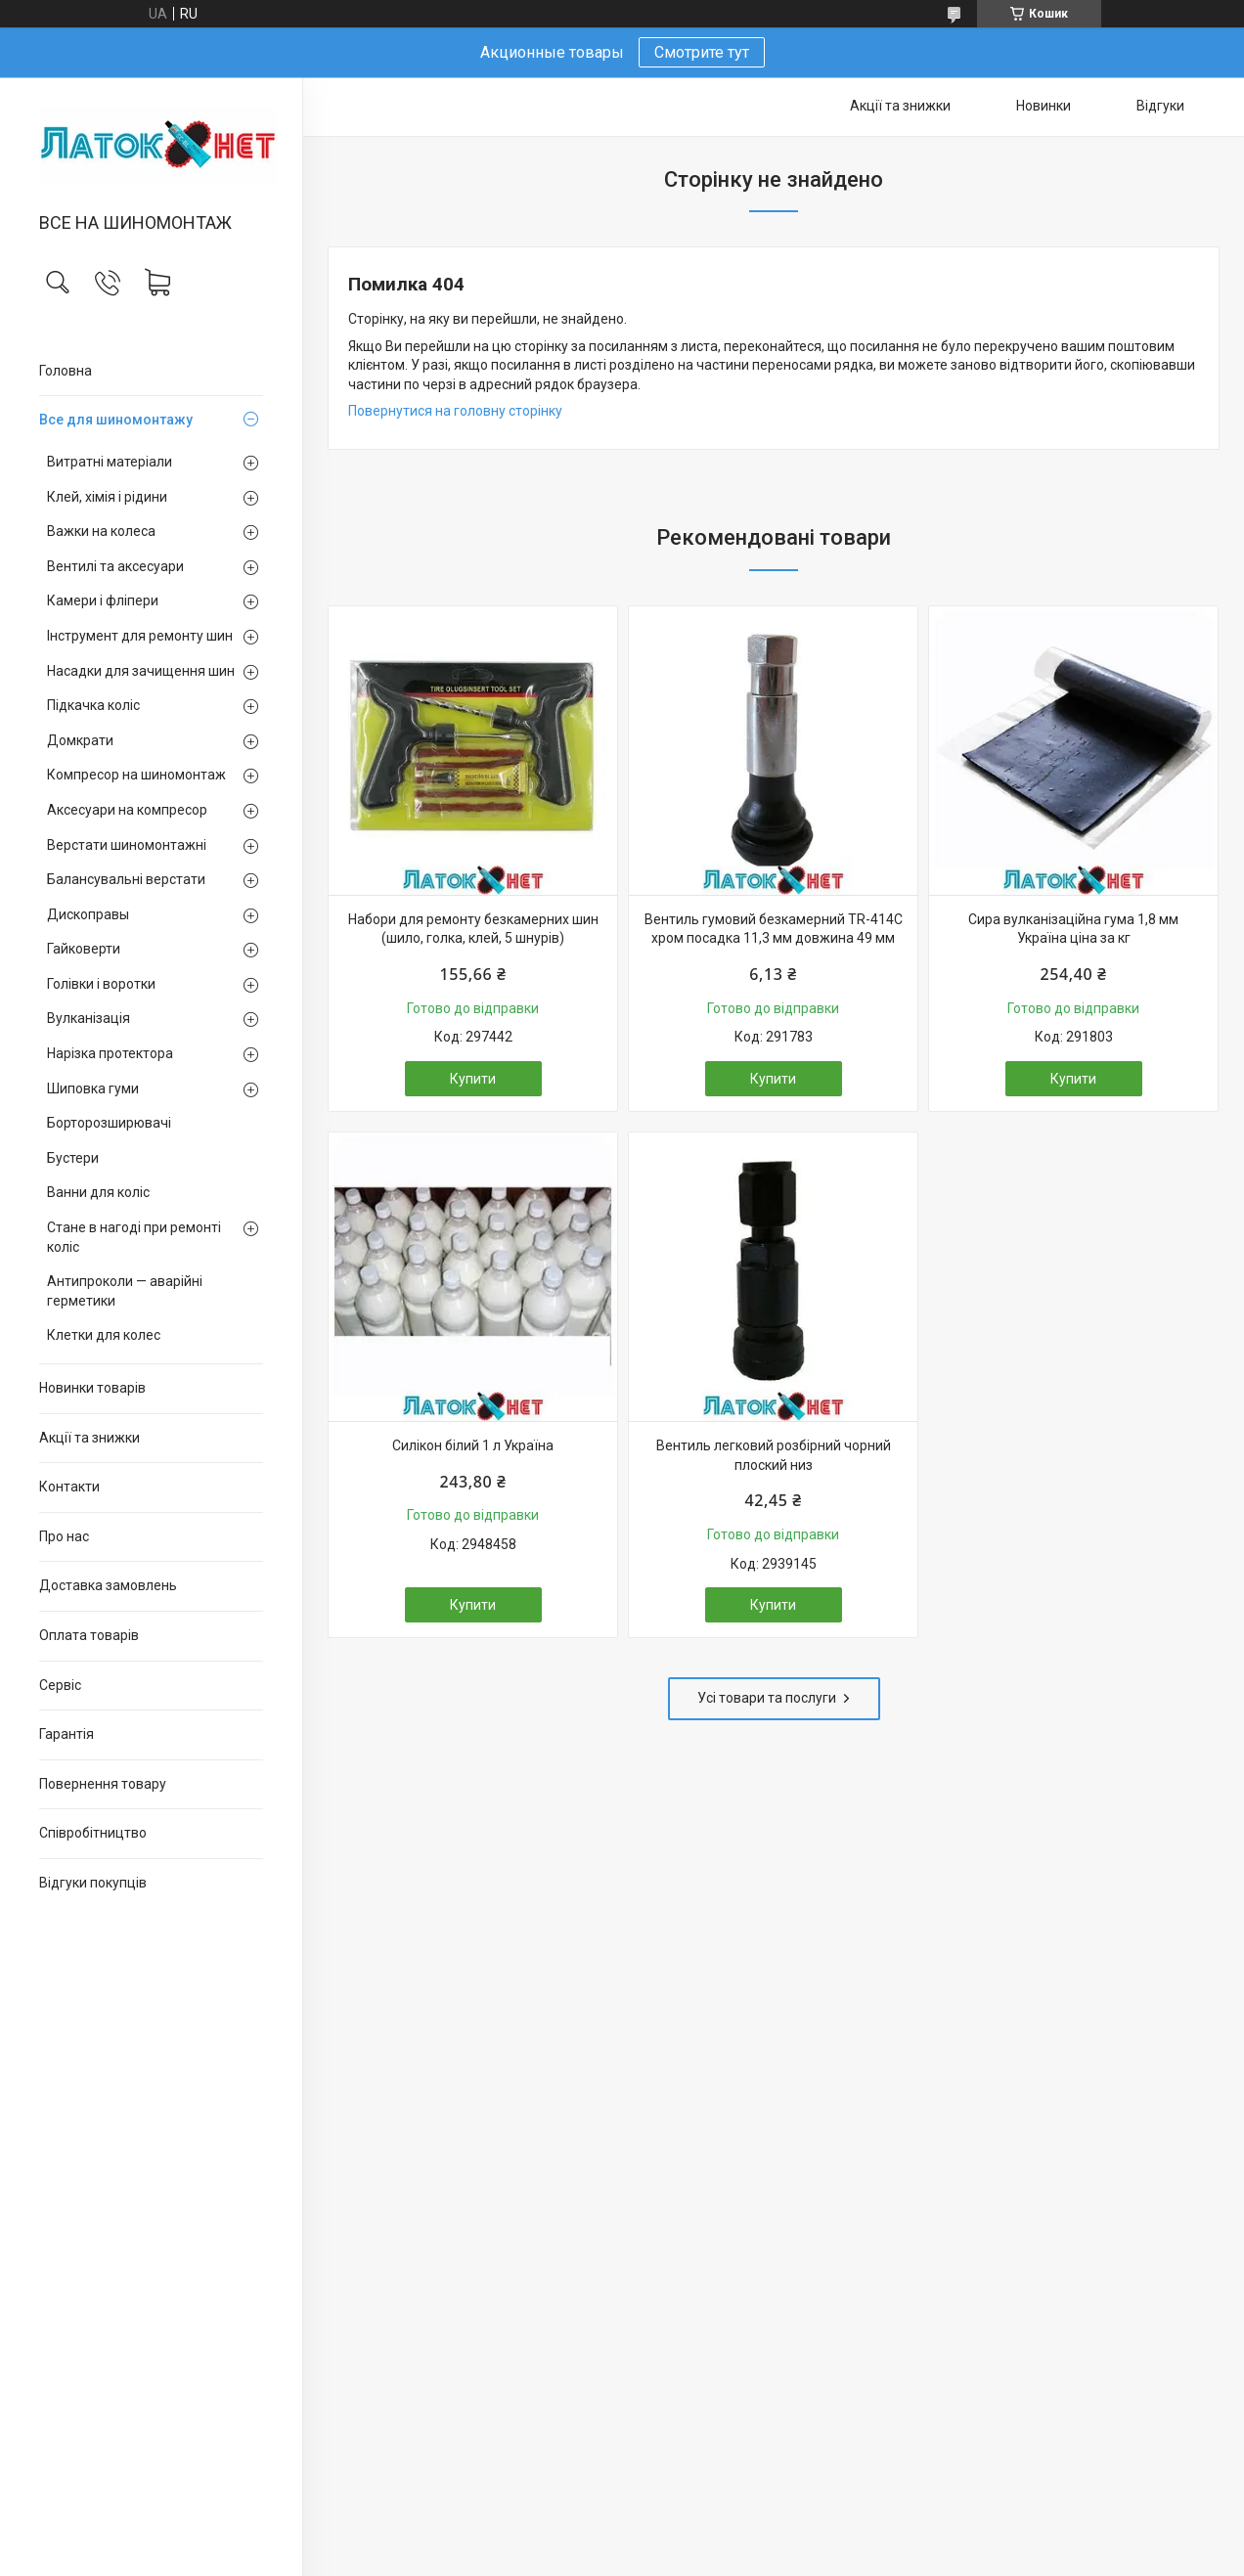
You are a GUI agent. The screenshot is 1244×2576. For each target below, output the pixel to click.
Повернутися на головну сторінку (455, 411)
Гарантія (66, 1734)
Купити (473, 1079)
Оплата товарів (89, 1635)
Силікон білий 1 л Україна (473, 1445)
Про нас (64, 1536)
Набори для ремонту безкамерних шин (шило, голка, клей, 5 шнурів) (473, 929)
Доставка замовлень (108, 1585)
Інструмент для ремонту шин (140, 636)
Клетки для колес (103, 1335)
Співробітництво (93, 1833)
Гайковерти (83, 948)
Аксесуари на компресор (127, 810)
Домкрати (80, 740)
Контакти (69, 1486)
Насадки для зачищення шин (141, 671)
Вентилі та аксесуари (115, 566)
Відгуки (1160, 105)
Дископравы (88, 914)
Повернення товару (102, 1784)
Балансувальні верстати (126, 879)
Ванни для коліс (98, 1192)
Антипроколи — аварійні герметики (124, 1291)
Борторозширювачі (109, 1123)
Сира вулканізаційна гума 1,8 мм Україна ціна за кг (1073, 929)
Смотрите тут (701, 52)
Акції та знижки (89, 1437)
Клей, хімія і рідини (107, 497)
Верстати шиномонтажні (126, 845)
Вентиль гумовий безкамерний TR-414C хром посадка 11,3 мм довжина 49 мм (773, 929)
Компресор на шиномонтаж (136, 774)
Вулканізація (88, 1018)
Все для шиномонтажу (116, 419)
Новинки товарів (92, 1388)
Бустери (73, 1158)
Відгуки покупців (93, 1882)
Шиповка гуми (93, 1088)
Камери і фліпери (102, 600)
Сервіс (60, 1685)
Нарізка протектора (110, 1053)
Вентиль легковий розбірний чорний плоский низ (773, 1455)
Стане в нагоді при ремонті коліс (134, 1237)
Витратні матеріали (109, 461)
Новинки (1043, 105)
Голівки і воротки (101, 984)
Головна (65, 370)
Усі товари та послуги (766, 1698)
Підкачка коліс (93, 705)
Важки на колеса (101, 531)
